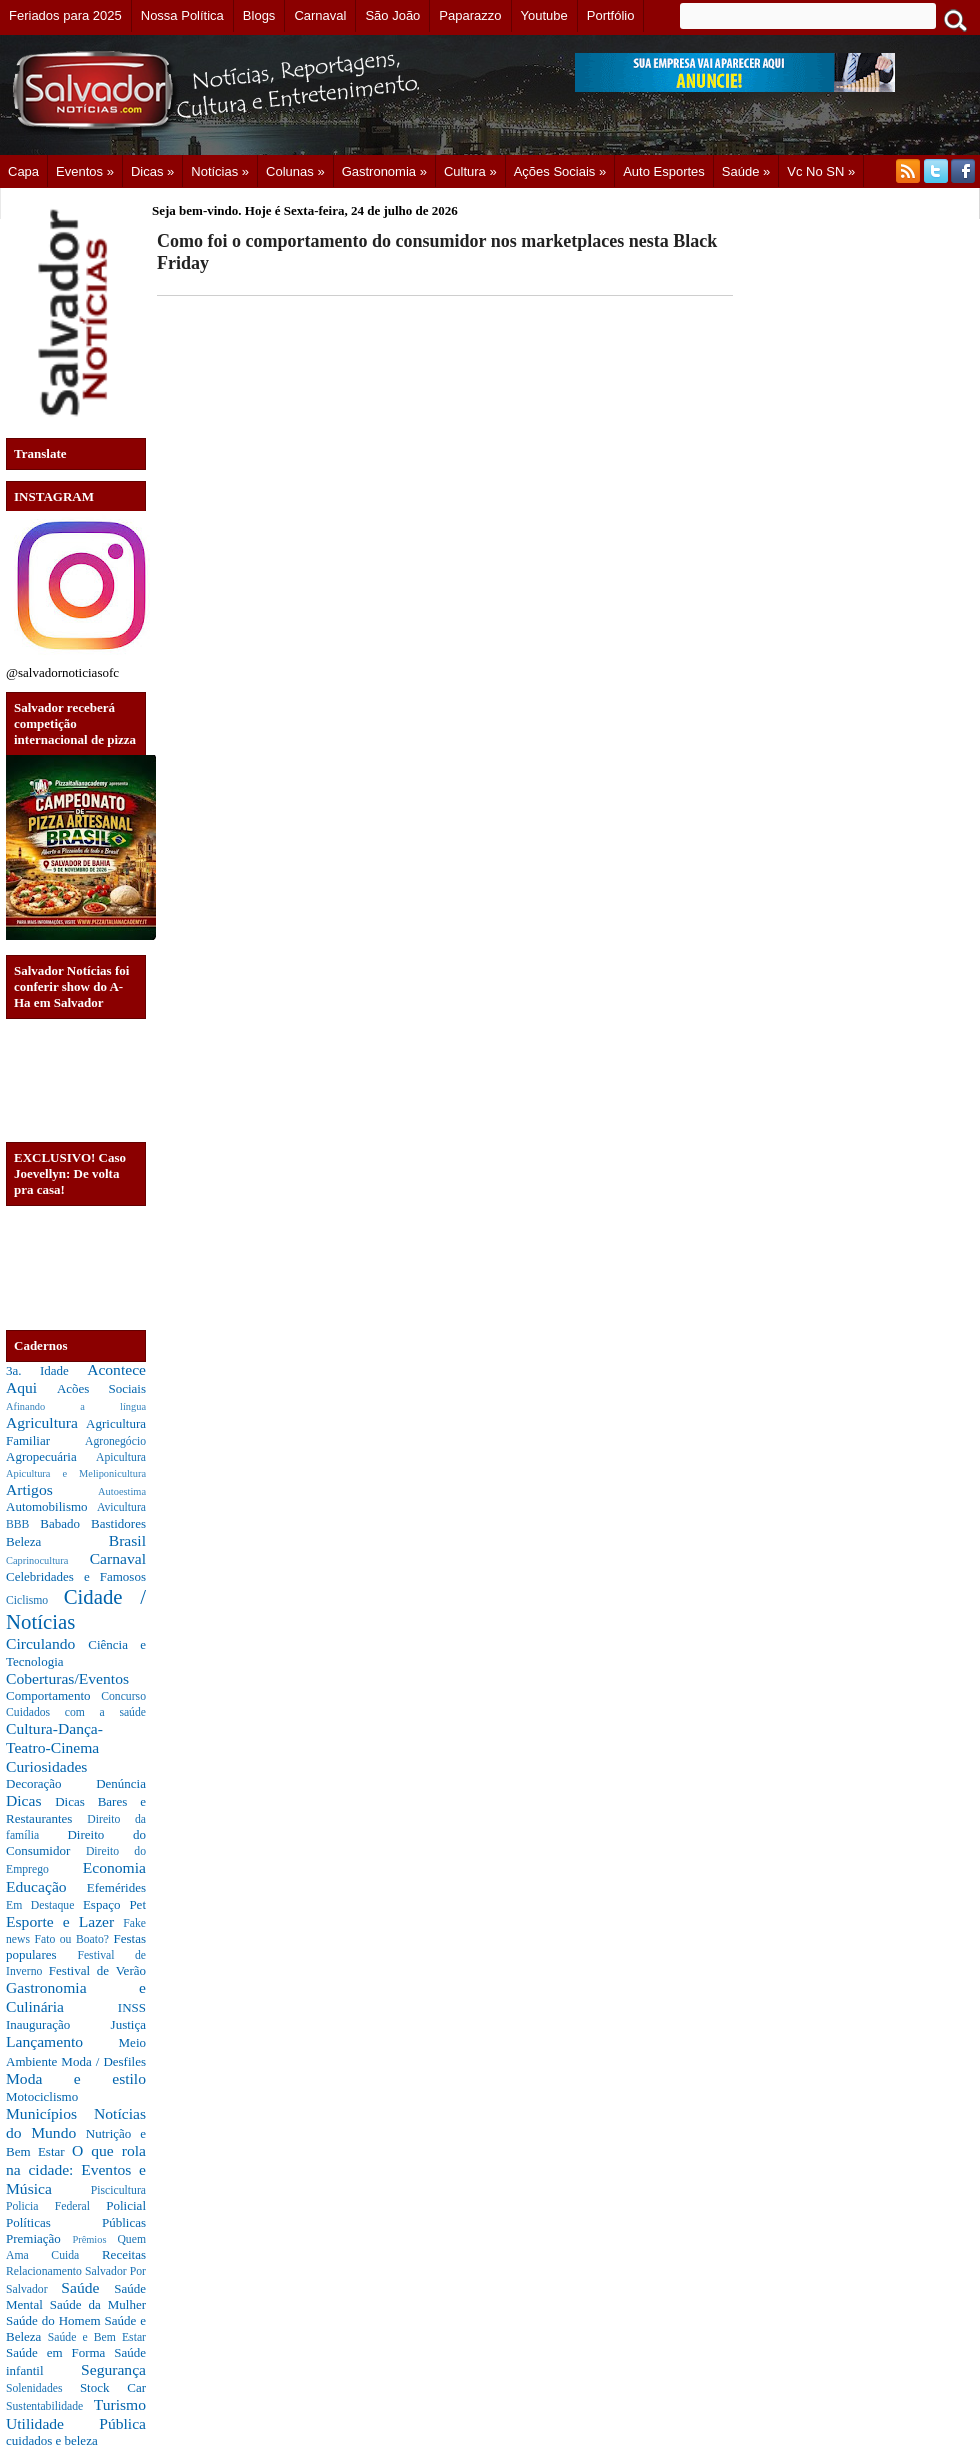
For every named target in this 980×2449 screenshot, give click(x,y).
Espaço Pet (114, 1904)
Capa (23, 171)
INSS (132, 2007)
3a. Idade (46, 1370)
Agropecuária (51, 1456)
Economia (114, 1867)
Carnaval (118, 1558)
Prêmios (94, 2239)
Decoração (51, 1783)
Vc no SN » (821, 171)
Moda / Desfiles (103, 2061)
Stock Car (113, 2387)
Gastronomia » (384, 171)
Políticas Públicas (76, 2222)
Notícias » (220, 171)
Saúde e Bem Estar (97, 2337)
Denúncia (121, 1783)
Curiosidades (46, 1766)
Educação (46, 1886)
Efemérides (116, 1887)
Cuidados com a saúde (76, 1712)
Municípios (50, 2113)
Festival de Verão (97, 1970)
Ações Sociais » (560, 171)
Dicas (30, 1800)
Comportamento (53, 1695)
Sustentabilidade (50, 2406)
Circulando (47, 1643)
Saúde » (746, 171)
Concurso (123, 1696)
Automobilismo (51, 1506)
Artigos (52, 1489)
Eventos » (85, 171)
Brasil (127, 1540)
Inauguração (58, 2024)
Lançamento (62, 2041)
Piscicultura (118, 2190)
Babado (65, 1523)
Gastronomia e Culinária (76, 1997)
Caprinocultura (48, 1560)
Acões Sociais (101, 1388)
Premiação (39, 2238)
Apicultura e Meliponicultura (76, 1473)
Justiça (128, 2024)
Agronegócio (115, 1441)
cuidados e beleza (52, 2440)
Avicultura (121, 1507)
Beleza (57, 1541)
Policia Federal (56, 2206)
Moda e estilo (76, 2078)
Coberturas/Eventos (67, 1678)
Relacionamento (45, 2271)
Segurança (113, 2369)
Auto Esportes (664, 171)
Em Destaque (44, 1905)
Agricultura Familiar (76, 1432)
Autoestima (122, 1491)
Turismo (120, 2404)
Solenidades (43, 2388)
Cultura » (470, 171)
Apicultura (121, 1457)
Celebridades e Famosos (76, 1576)
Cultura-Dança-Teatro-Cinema (54, 1738)
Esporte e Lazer (64, 1921)
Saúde (87, 2287)
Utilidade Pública (76, 2423)
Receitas (124, 2254)
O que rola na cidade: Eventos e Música (76, 2169)
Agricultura (46, 1422)
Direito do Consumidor (76, 1842)
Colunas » (295, 171)
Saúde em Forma (60, 2352)
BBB (23, 1524)
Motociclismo (42, 2096)
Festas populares (76, 1946)
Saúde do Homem (55, 2320)
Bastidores (118, 1523)
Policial (126, 2205)
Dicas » (152, 171)
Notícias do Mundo (76, 2123)
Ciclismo (35, 1600)
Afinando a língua (76, 1406)
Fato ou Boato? (74, 1939)
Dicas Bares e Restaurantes (76, 1810)
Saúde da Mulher (98, 2304)
